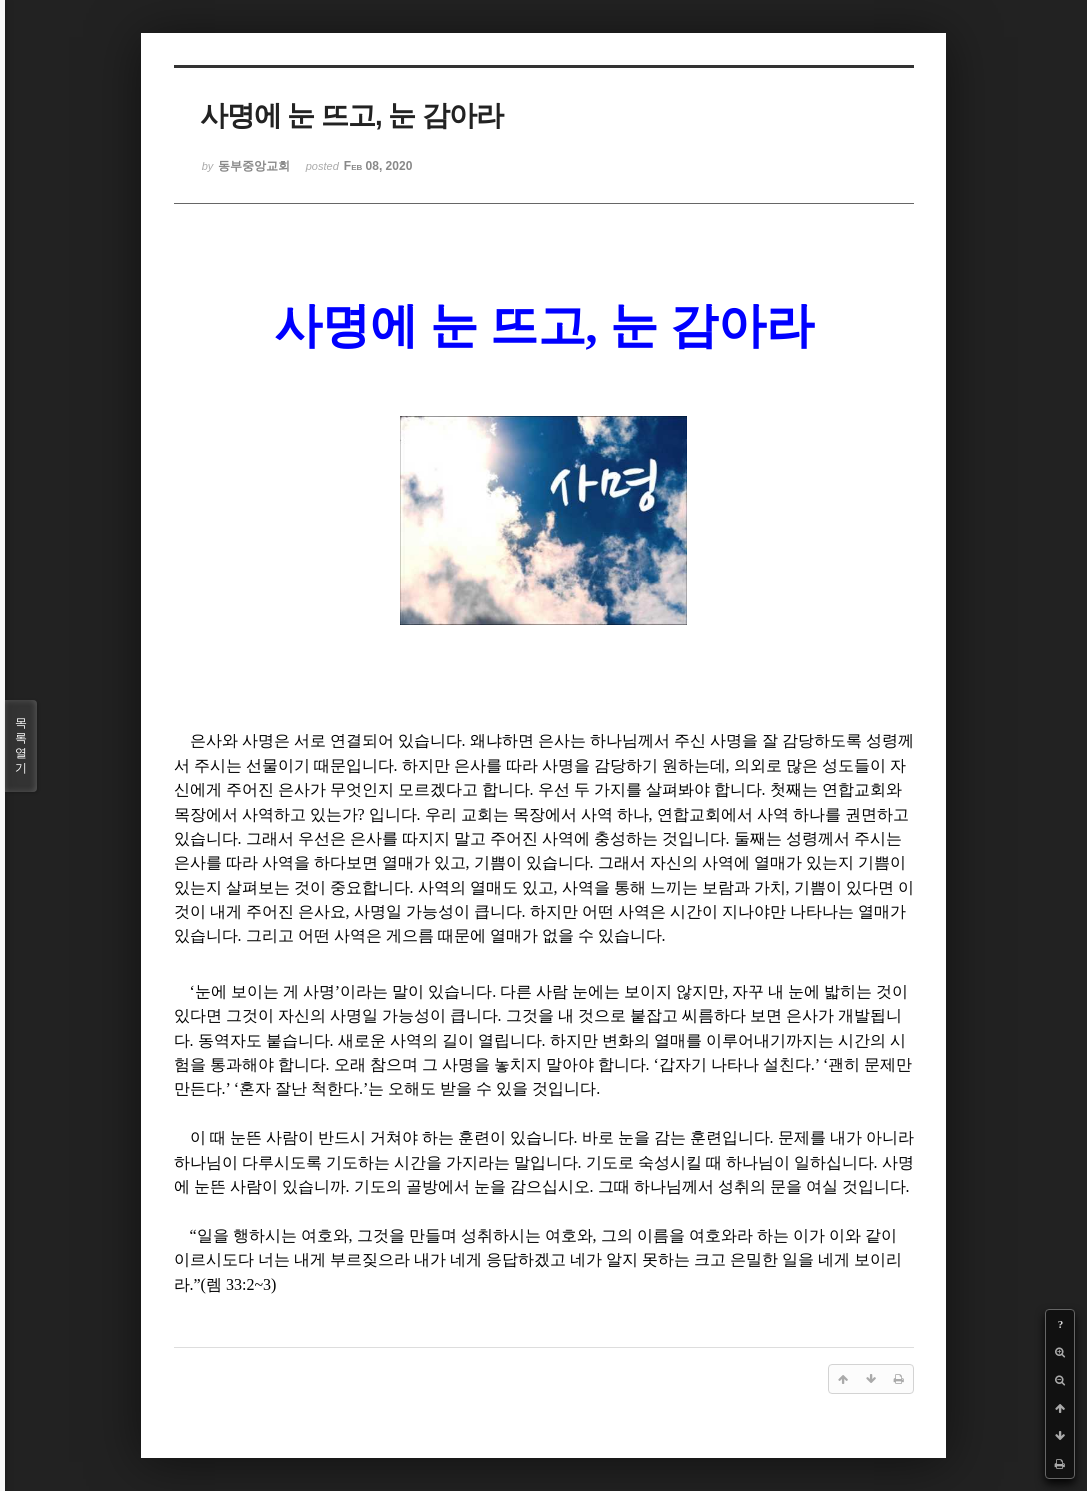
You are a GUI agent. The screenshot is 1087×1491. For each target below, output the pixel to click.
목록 (21, 746)
